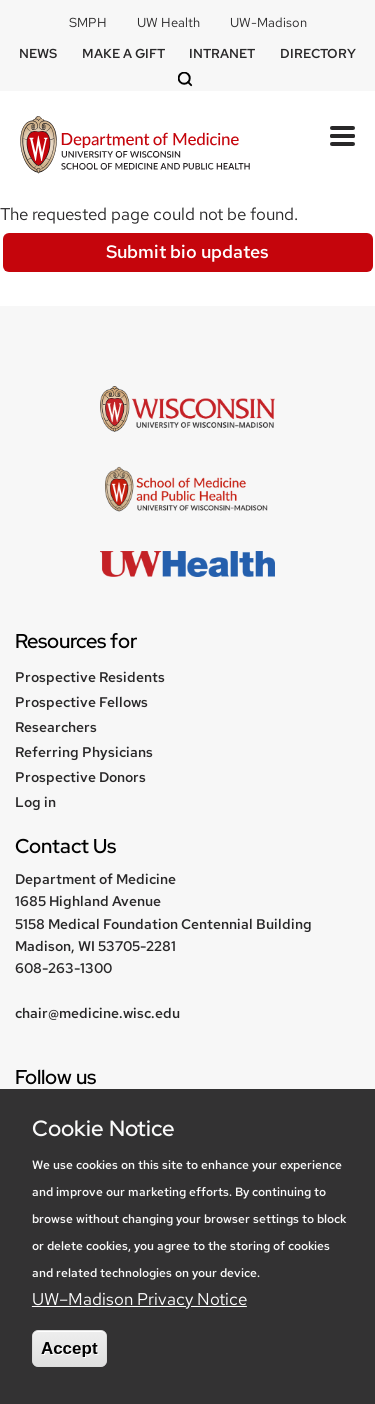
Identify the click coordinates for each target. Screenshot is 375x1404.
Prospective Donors (80, 777)
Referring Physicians (84, 752)
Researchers (56, 727)
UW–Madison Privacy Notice (139, 1299)
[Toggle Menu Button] (342, 136)
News (38, 53)
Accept (69, 1348)
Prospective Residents (90, 677)
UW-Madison (268, 22)
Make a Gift (123, 53)
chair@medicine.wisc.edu (97, 1013)
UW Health (168, 22)
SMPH (88, 22)
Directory (318, 53)
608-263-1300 (63, 968)
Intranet (222, 53)
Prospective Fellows (81, 702)
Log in (35, 802)
